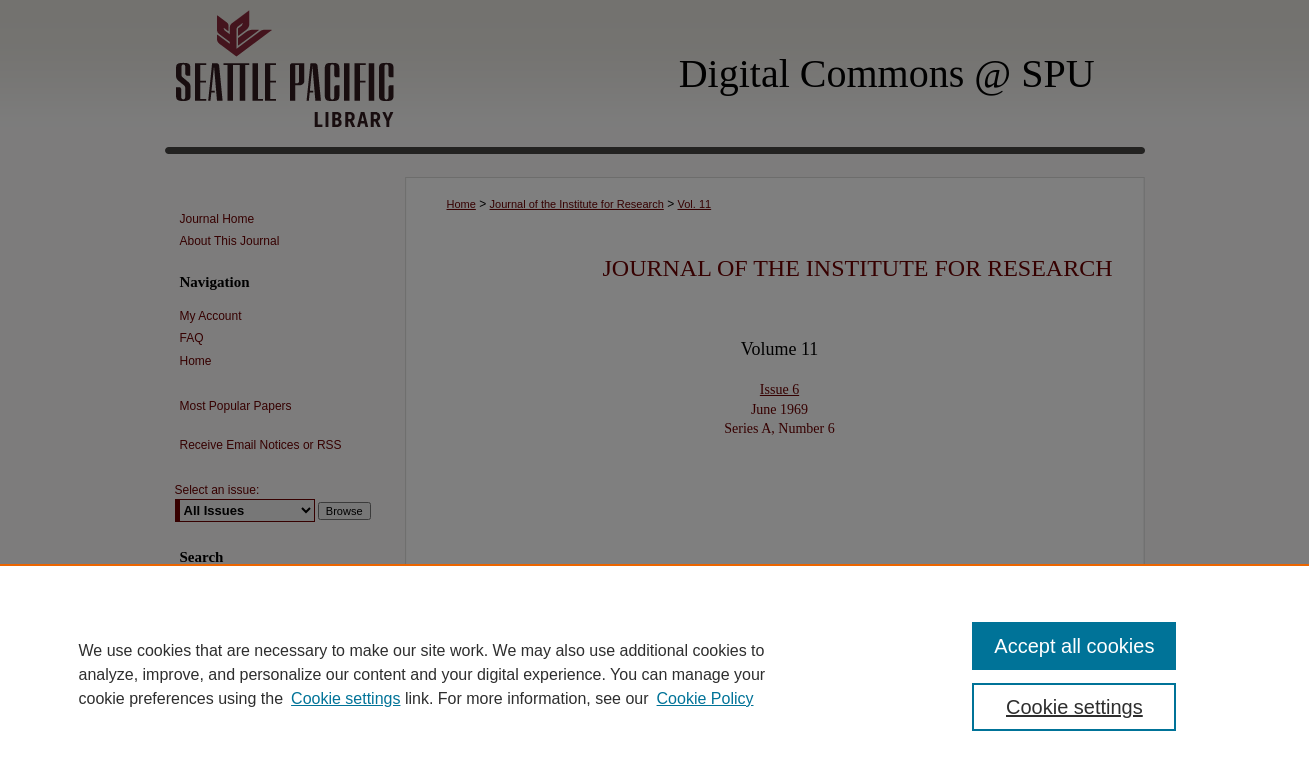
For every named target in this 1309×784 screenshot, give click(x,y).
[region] (654, 674)
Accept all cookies (1074, 646)
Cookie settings (345, 698)
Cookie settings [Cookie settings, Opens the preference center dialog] (1074, 707)
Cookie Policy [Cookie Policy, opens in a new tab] (705, 698)
